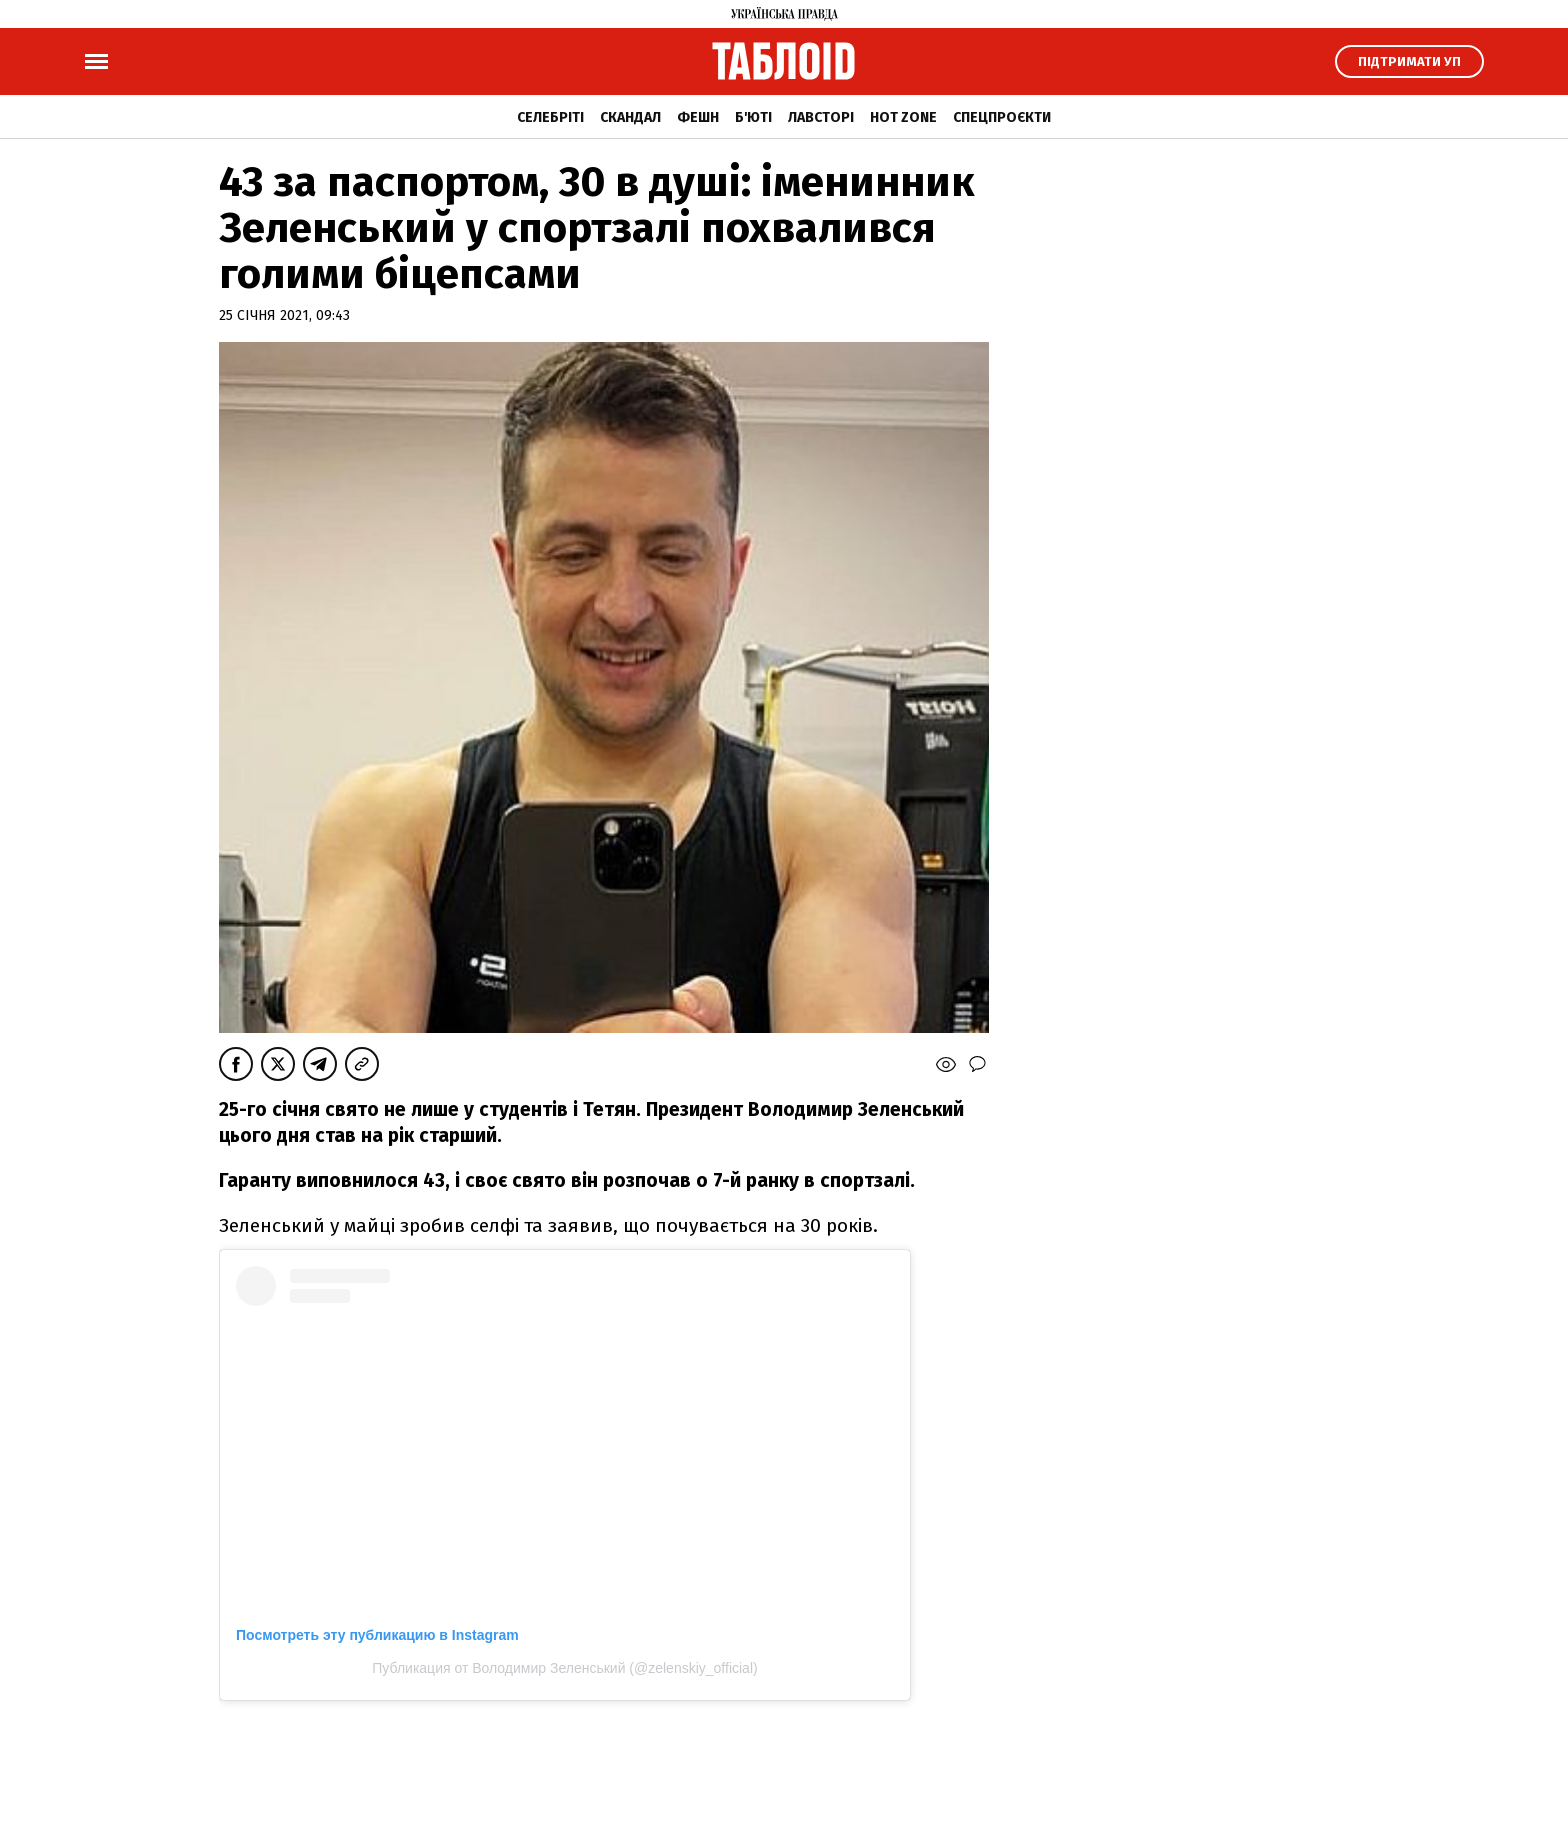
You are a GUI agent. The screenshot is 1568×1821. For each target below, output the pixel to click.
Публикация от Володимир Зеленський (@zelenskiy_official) (564, 1668)
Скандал (630, 117)
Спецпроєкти (1002, 117)
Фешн (698, 117)
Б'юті (753, 117)
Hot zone (903, 117)
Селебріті (550, 117)
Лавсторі (821, 117)
